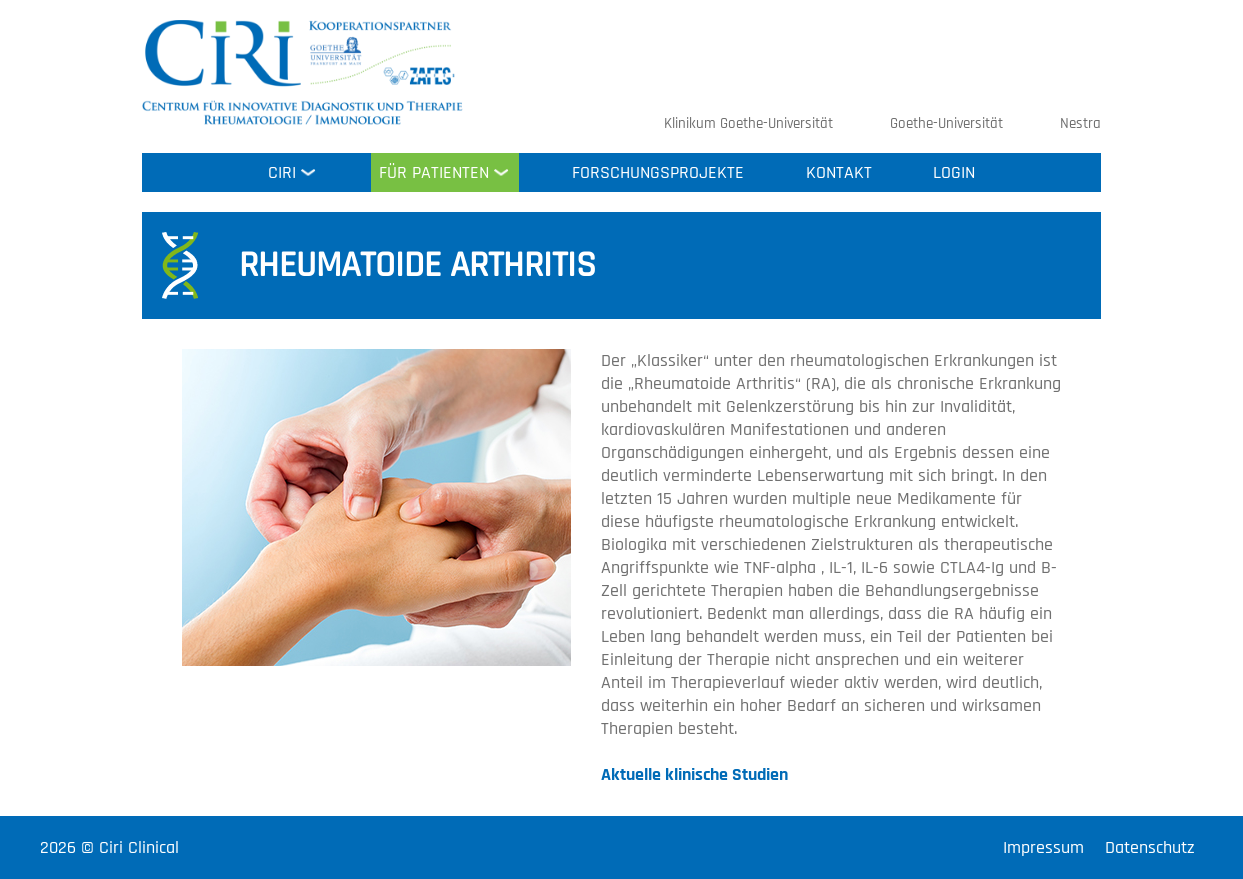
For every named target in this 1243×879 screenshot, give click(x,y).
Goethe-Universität (946, 123)
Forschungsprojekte (658, 172)
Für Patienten (434, 172)
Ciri (282, 172)
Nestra (1080, 123)
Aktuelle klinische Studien (694, 774)
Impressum (1043, 847)
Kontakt (839, 172)
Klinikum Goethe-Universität (748, 123)
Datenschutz (1150, 847)
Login (954, 172)
